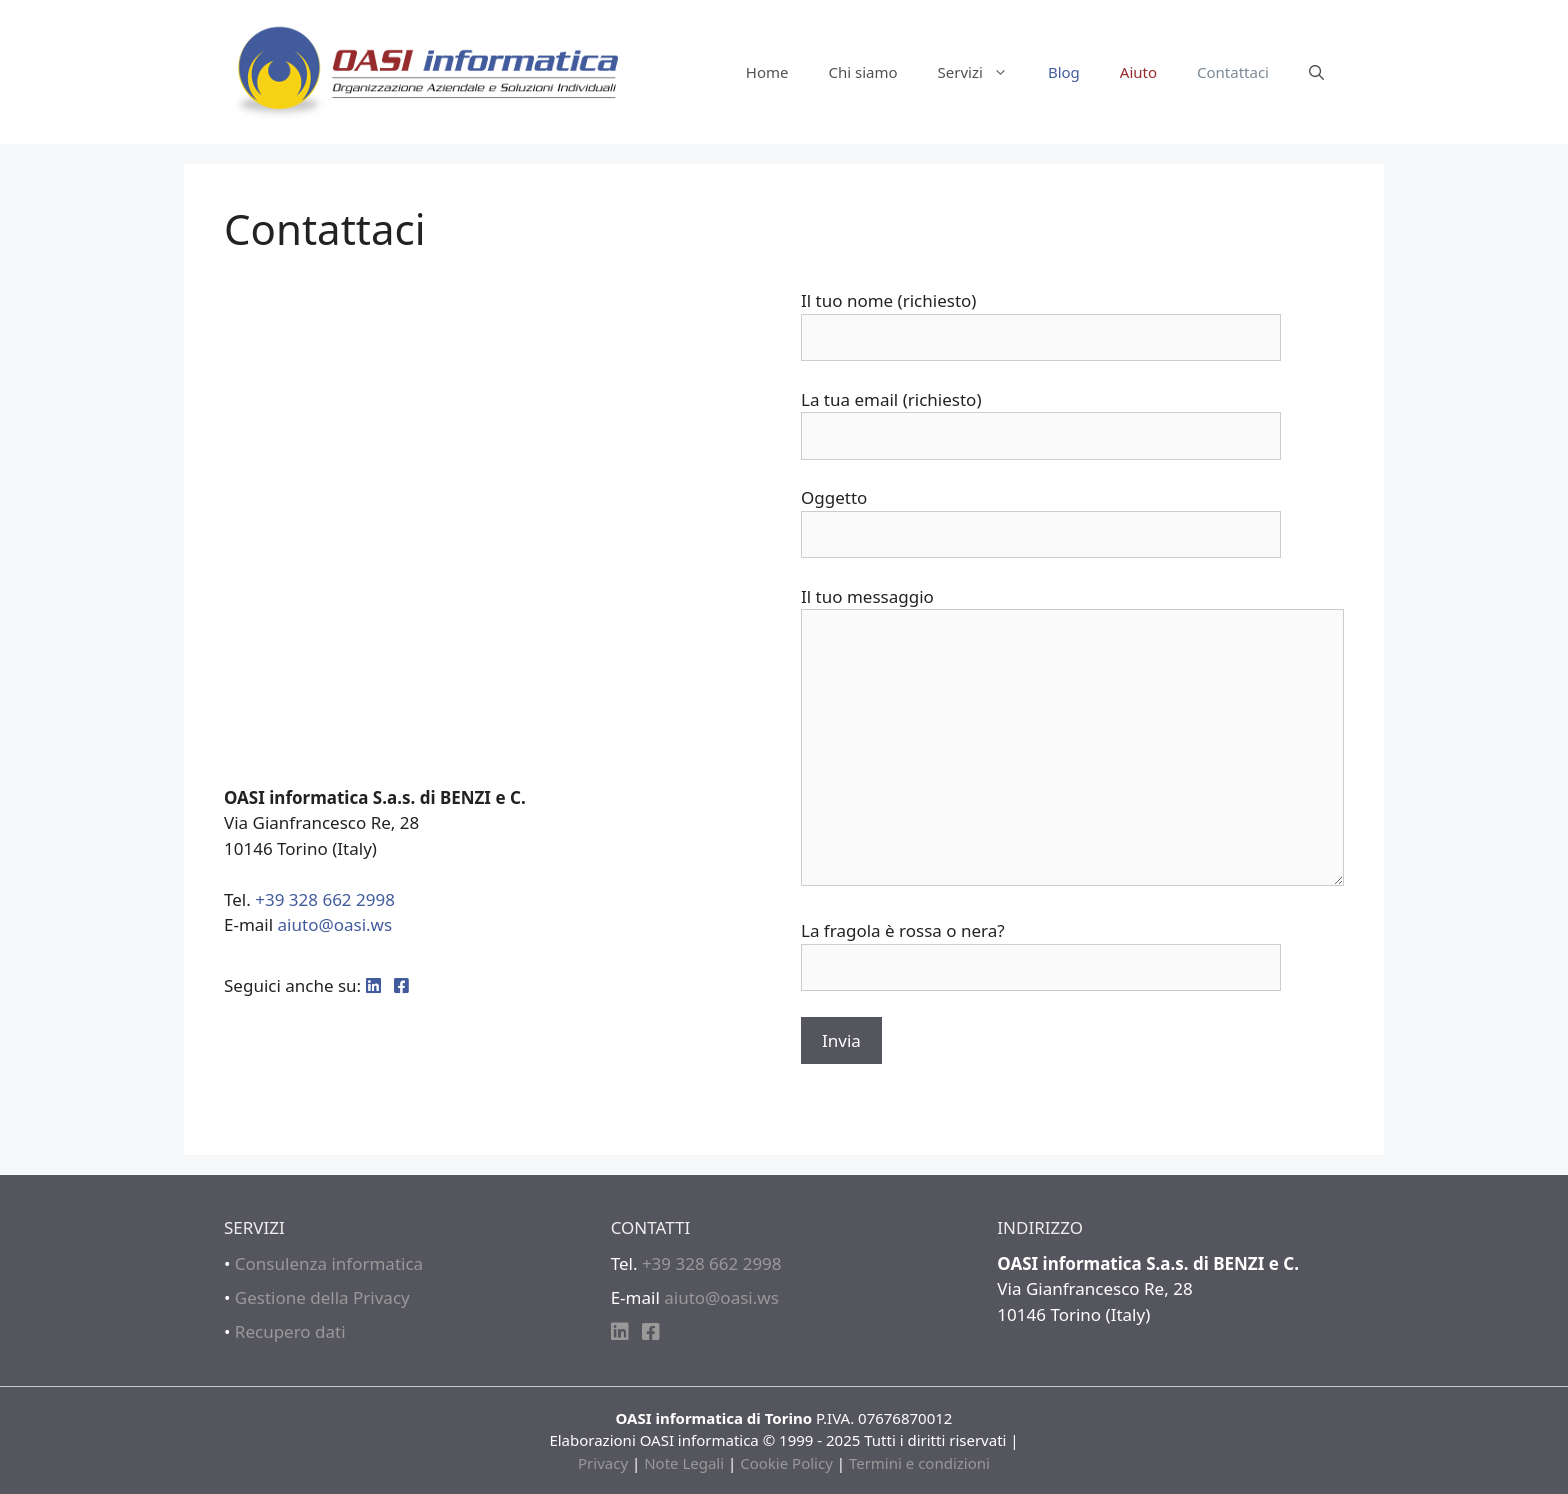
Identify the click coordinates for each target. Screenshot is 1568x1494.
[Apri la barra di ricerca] (1316, 72)
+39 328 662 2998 (325, 899)
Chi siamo (862, 72)
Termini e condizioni (919, 1463)
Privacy (603, 1463)
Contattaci (1233, 72)
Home (767, 72)
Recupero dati (290, 1331)
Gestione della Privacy (322, 1297)
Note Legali (684, 1463)
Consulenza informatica (329, 1263)
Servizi (983, 72)
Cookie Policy (786, 1463)
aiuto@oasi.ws (335, 924)
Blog (1064, 72)
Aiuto (1138, 72)
